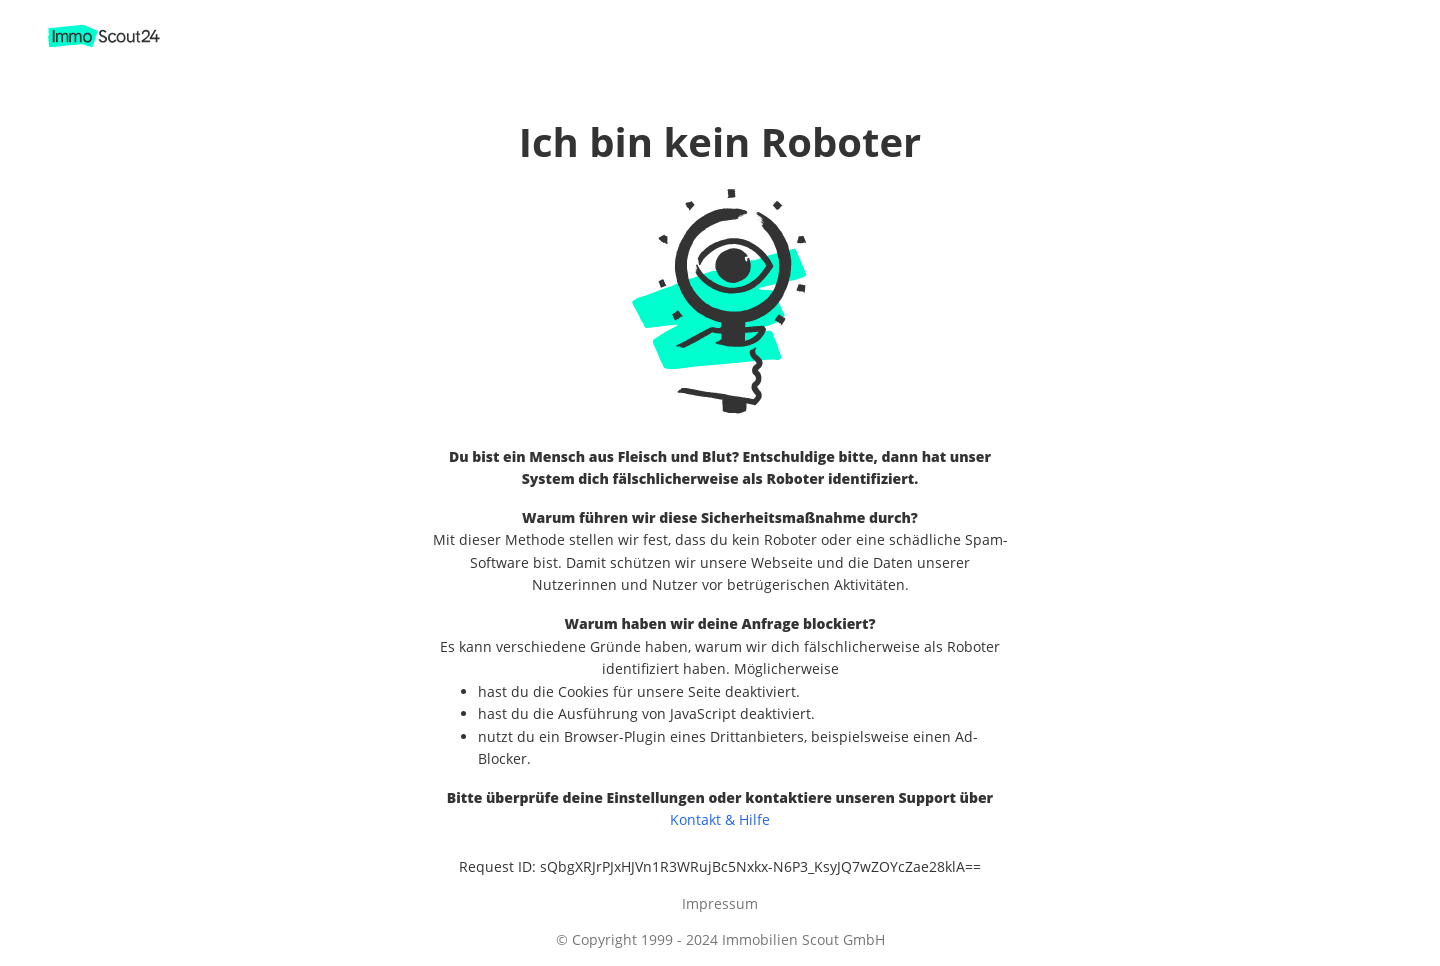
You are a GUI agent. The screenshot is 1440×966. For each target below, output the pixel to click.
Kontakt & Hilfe (720, 819)
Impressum (720, 903)
